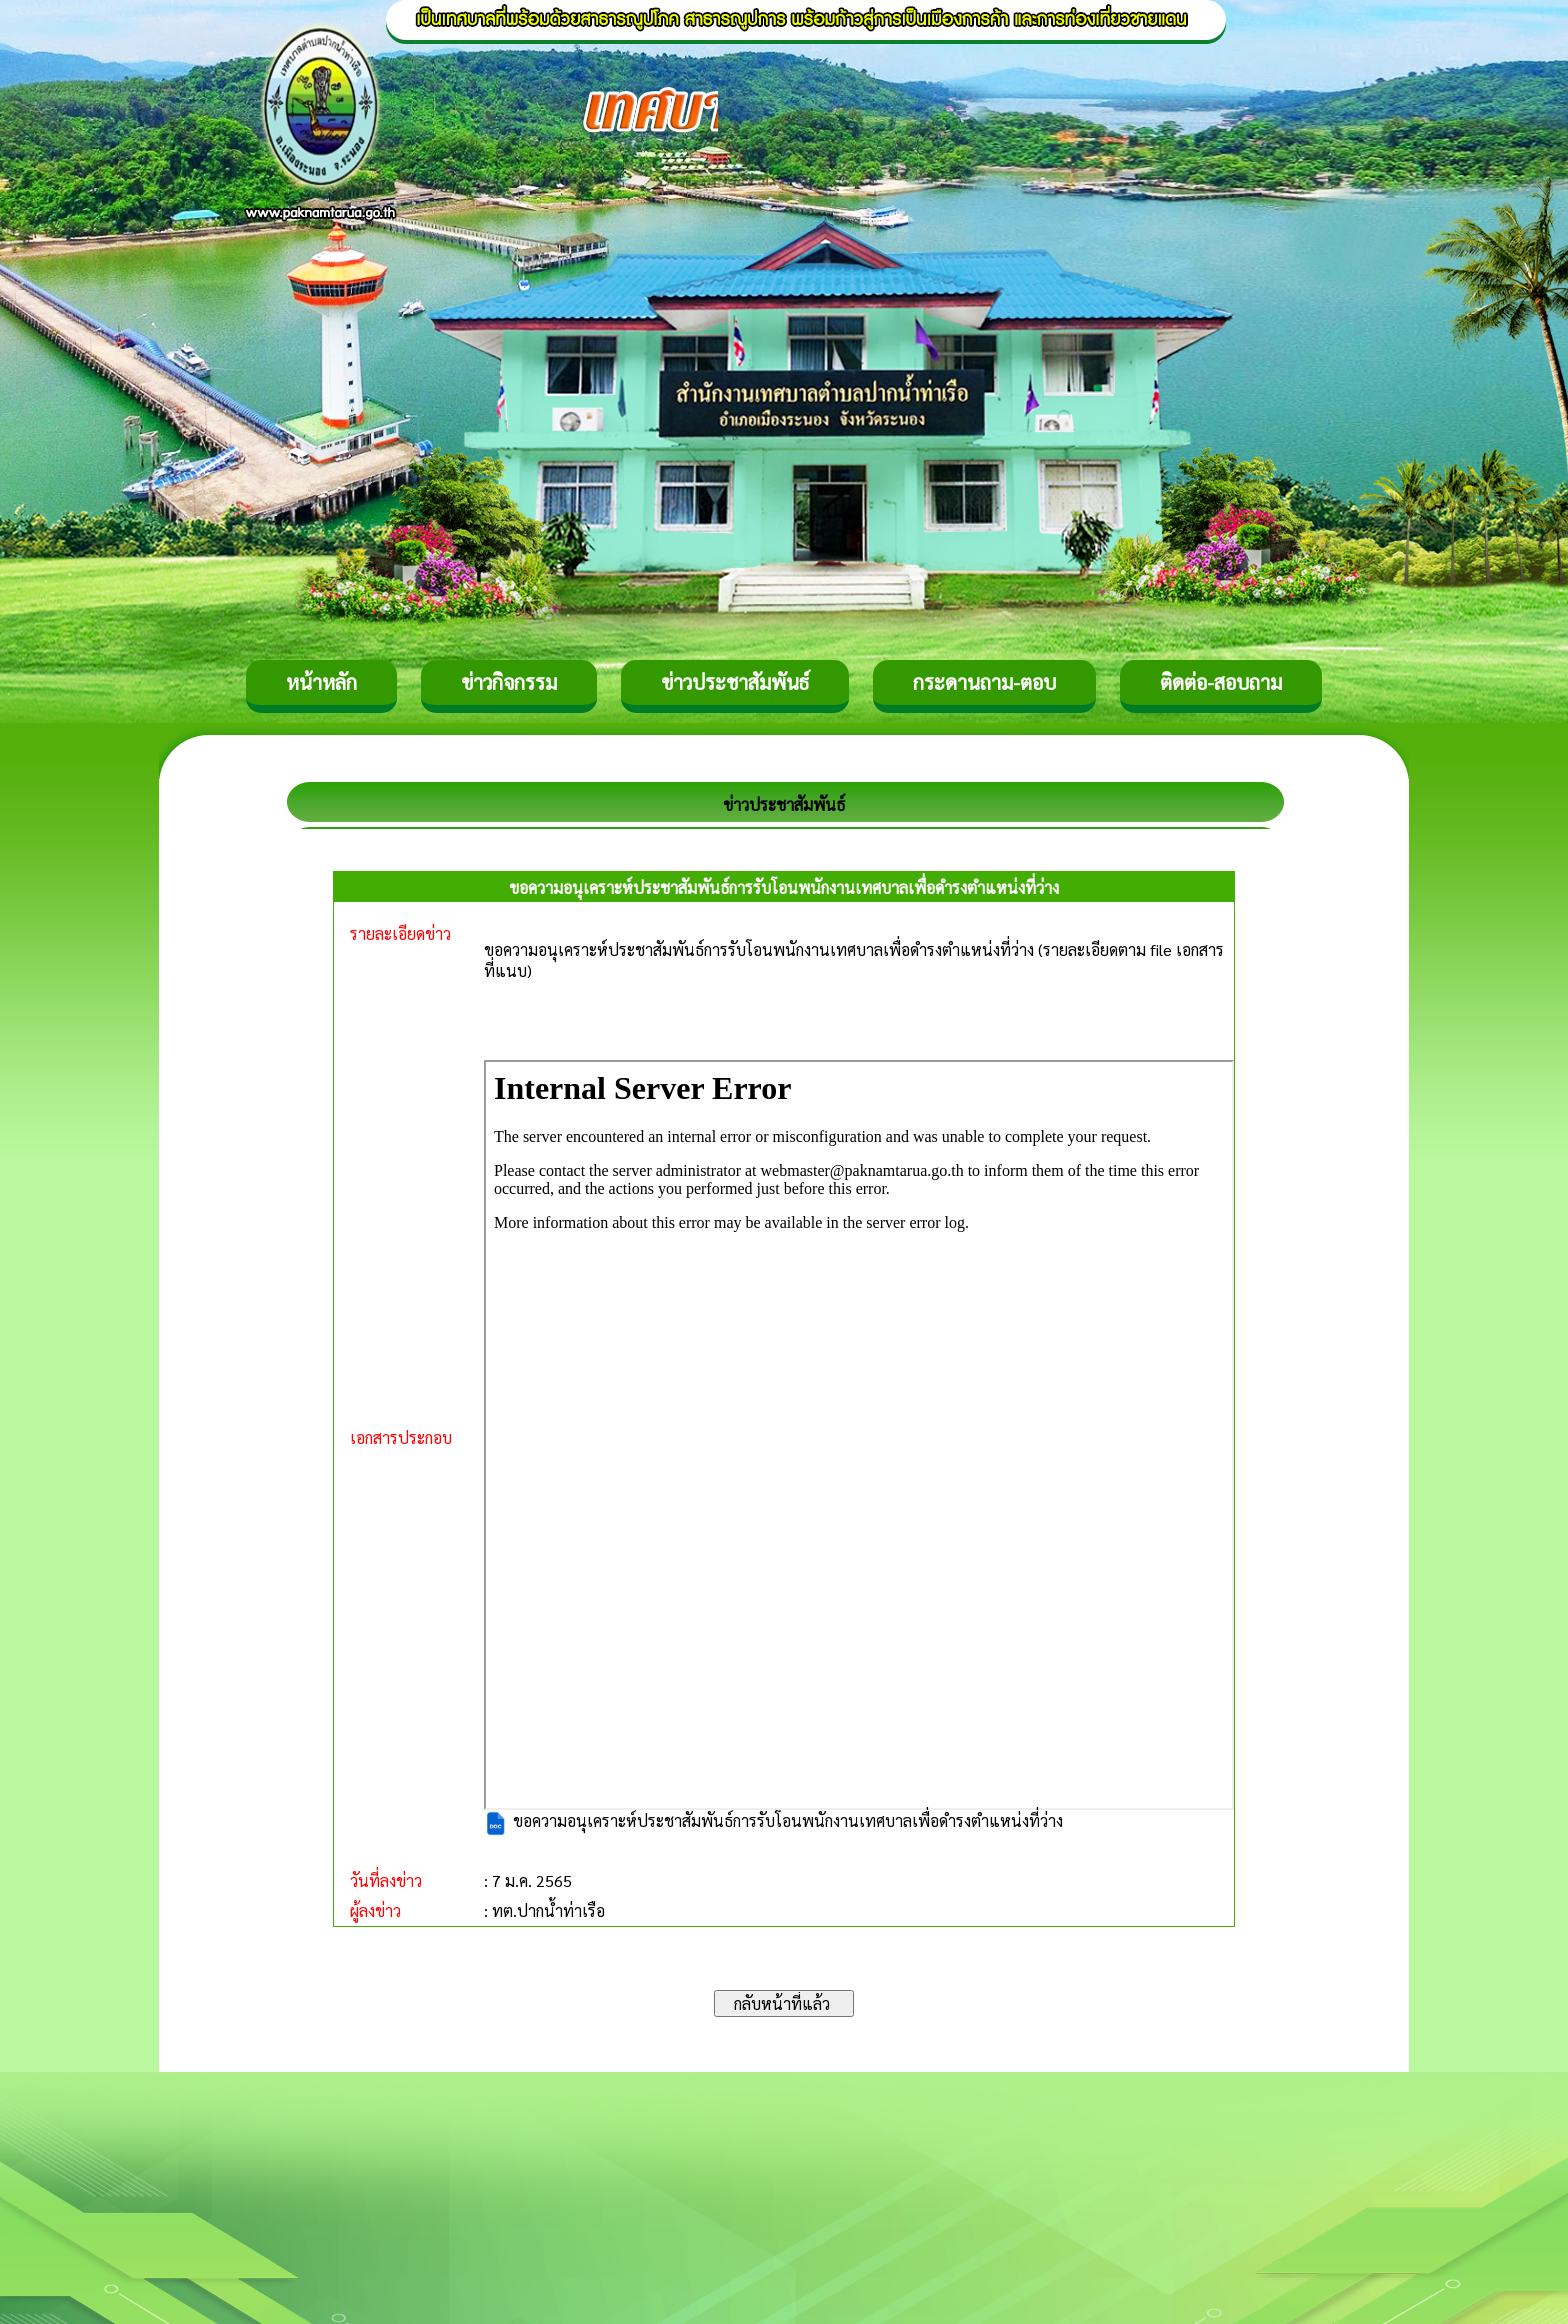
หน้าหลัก (321, 682)
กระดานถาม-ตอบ (984, 682)
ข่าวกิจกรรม (509, 682)
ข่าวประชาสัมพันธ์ (735, 682)
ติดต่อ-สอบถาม (1221, 682)
